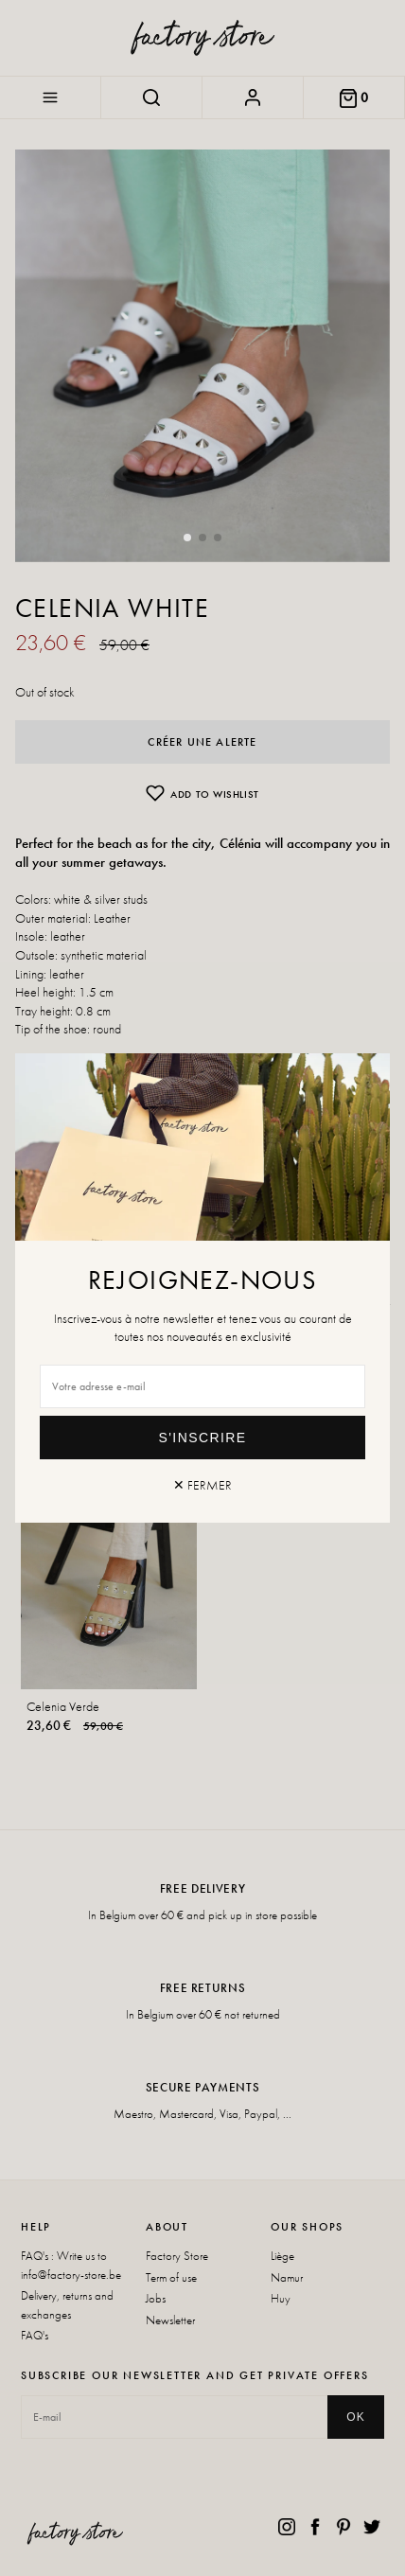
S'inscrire (203, 1437)
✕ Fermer (202, 1484)
